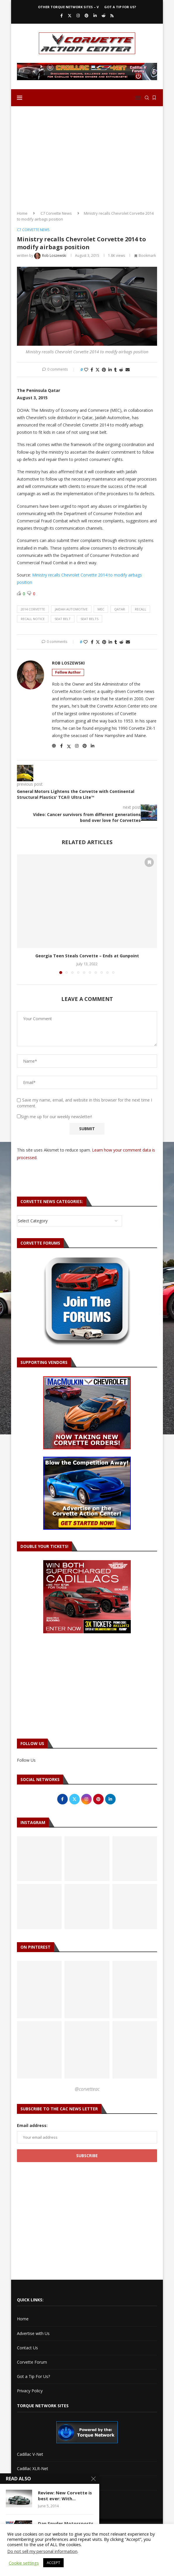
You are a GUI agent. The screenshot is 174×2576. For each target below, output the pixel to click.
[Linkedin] (95, 15)
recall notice (33, 619)
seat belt (63, 619)
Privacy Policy (30, 2390)
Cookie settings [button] (24, 2562)
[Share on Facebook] (92, 369)
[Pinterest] (86, 15)
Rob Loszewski (68, 663)
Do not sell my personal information (42, 2551)
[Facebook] (61, 15)
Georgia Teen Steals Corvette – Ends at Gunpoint (87, 956)
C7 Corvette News (56, 213)
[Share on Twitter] (97, 369)
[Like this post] (86, 369)
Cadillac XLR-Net (32, 2468)
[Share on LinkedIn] (110, 369)
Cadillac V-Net (30, 2454)
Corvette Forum (32, 2362)
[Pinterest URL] (39, 1989)
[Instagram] (78, 15)
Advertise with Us (33, 2333)
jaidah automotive (71, 609)
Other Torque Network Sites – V (68, 7)
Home (22, 213)
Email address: (32, 2125)
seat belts (89, 619)
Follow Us (26, 1760)
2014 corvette (33, 609)
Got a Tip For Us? (120, 7)
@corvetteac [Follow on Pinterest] (87, 2089)
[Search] (147, 97)
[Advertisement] (87, 156)
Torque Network (32, 2483)
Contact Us (27, 2347)
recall (140, 609)
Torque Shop (29, 2497)
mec (101, 609)
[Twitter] (70, 15)
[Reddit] (103, 15)
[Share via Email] (128, 369)
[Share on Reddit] (121, 369)
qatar (119, 609)
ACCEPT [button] (53, 2562)
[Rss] (112, 15)
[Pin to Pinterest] (104, 369)
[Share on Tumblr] (115, 369)
